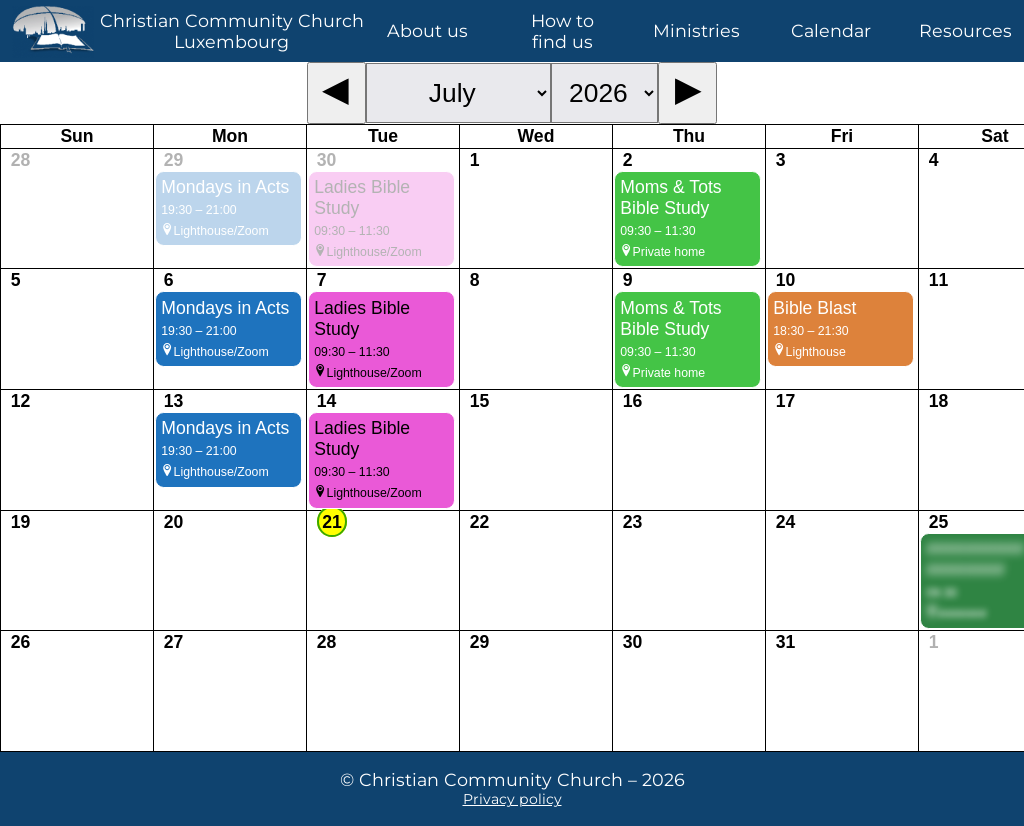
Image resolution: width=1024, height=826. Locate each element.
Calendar (831, 30)
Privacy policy (512, 799)
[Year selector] (604, 93)
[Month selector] (458, 93)
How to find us (562, 31)
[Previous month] (336, 93)
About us (427, 30)
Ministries (696, 30)
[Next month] (687, 93)
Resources (965, 30)
